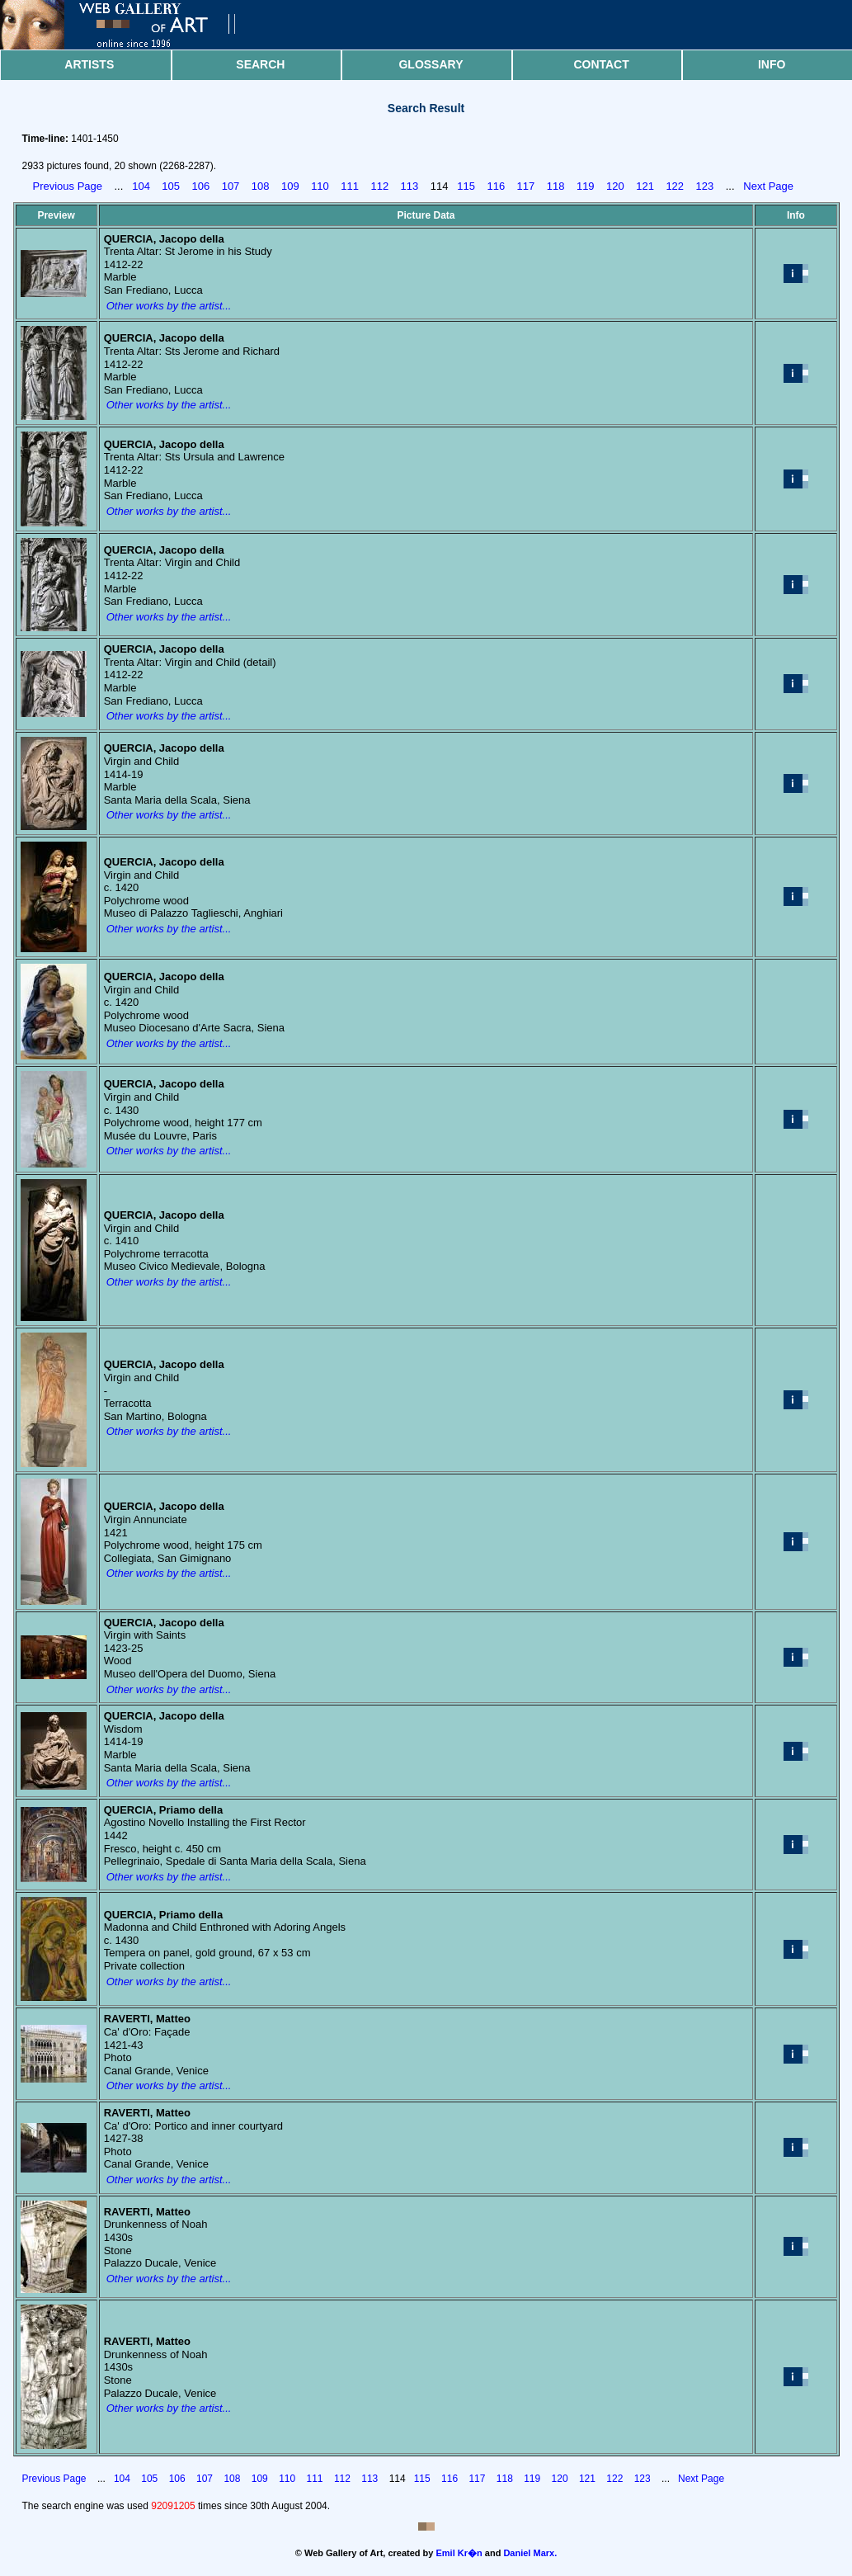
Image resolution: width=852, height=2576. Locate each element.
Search (260, 64)
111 (350, 186)
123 (705, 186)
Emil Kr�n (459, 2553)
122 (675, 186)
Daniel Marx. (530, 2553)
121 (645, 186)
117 (526, 186)
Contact (600, 64)
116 (496, 186)
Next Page (768, 186)
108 (261, 186)
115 (466, 186)
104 (141, 186)
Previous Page (68, 186)
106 (201, 186)
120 (615, 186)
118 (556, 186)
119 (586, 186)
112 (379, 186)
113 (410, 186)
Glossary (430, 64)
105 (171, 186)
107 (231, 186)
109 (290, 186)
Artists (89, 64)
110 (320, 186)
